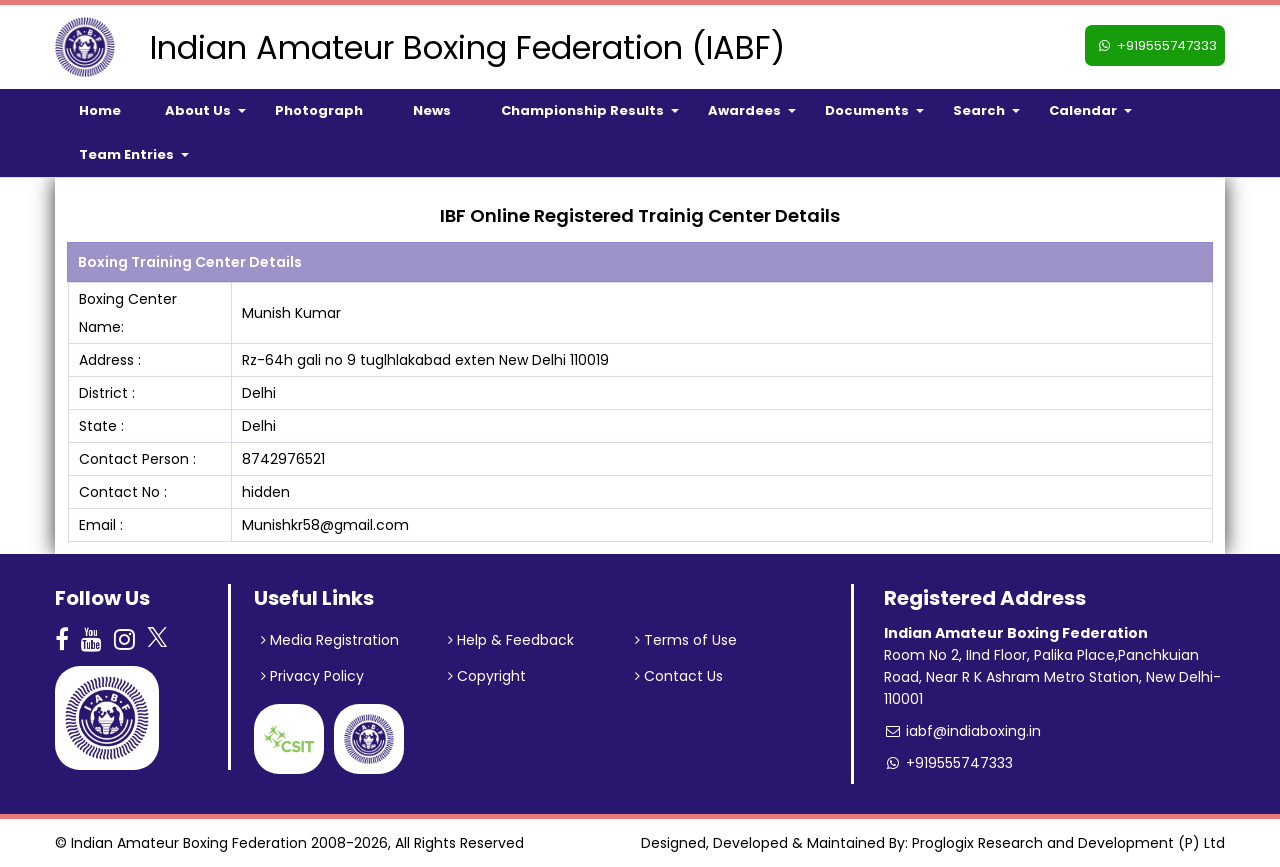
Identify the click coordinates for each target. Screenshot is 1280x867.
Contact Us (679, 676)
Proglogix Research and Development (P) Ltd (1068, 843)
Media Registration (330, 640)
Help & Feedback (511, 640)
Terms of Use (686, 640)
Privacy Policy (312, 676)
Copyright (487, 676)
